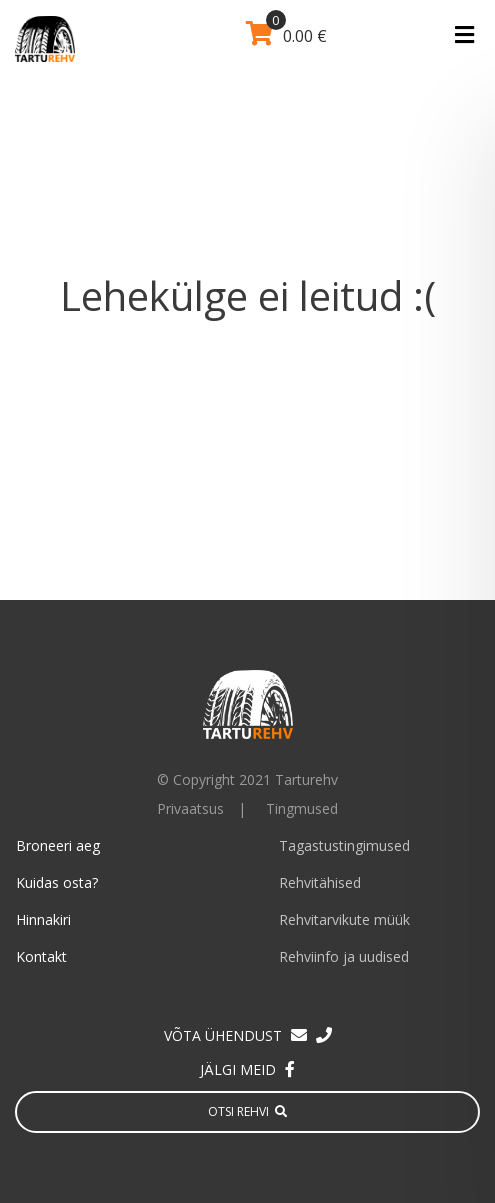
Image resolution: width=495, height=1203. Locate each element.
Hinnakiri (43, 919)
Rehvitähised (320, 882)
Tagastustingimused (344, 845)
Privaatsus (190, 808)
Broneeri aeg (58, 845)
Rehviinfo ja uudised (344, 956)
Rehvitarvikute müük (344, 919)
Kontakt (41, 956)
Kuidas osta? (57, 882)
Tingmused (302, 808)
